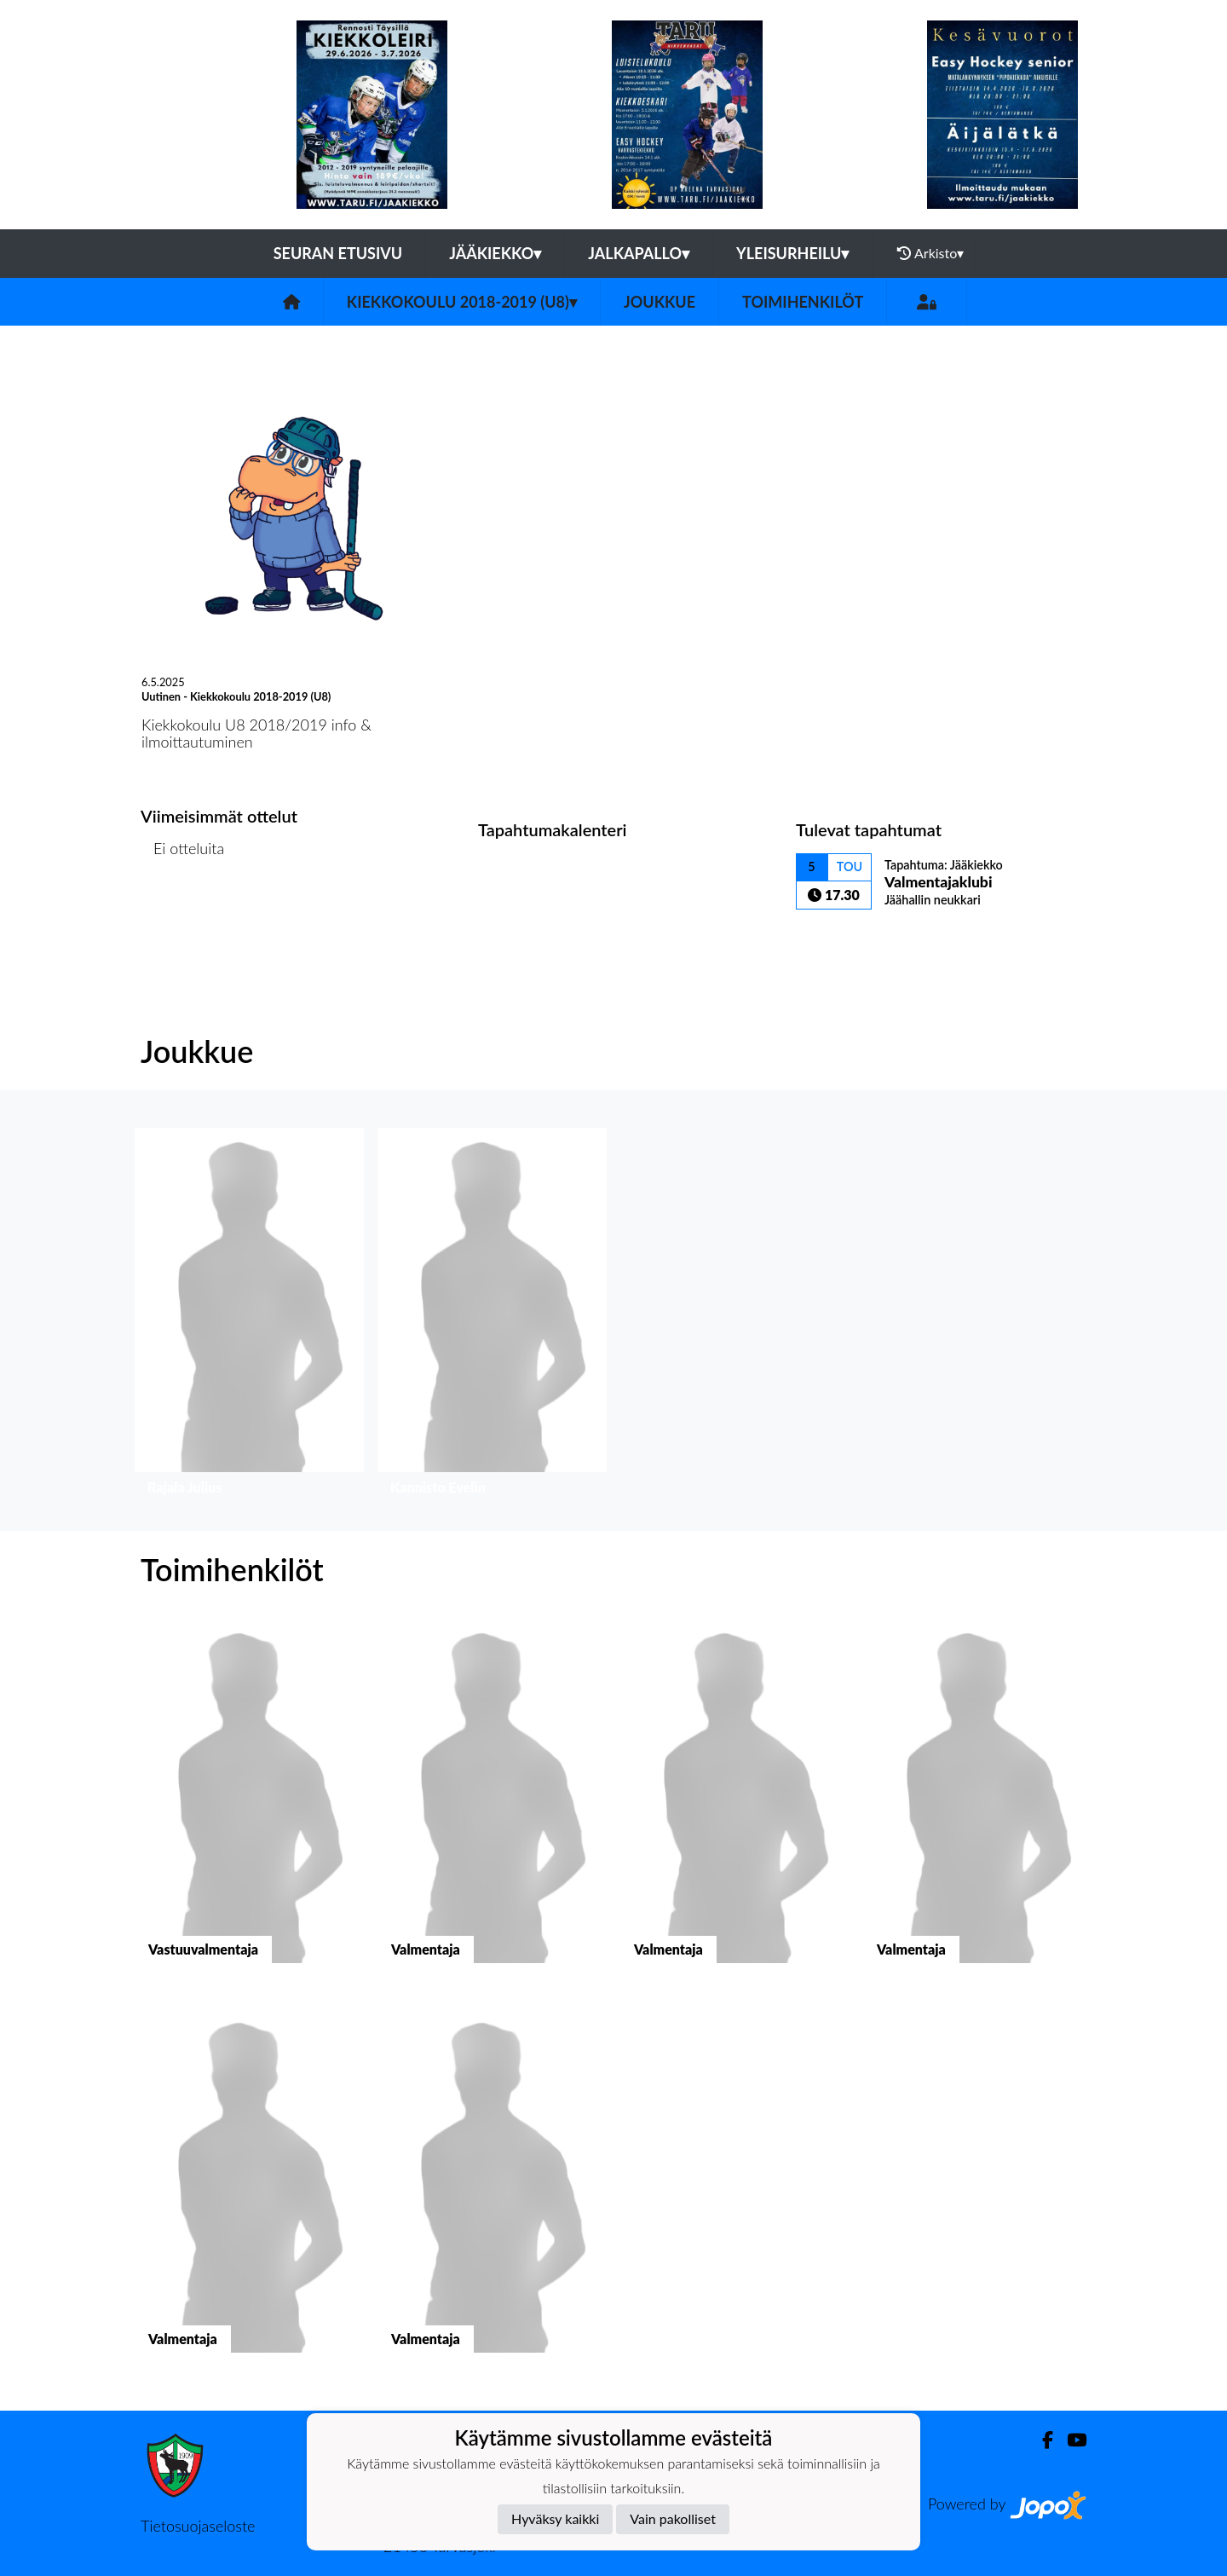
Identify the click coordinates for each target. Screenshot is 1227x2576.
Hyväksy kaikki (555, 2518)
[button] (249, 1315)
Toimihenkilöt (802, 301)
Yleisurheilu (792, 253)
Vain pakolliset (673, 2518)
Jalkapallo (638, 253)
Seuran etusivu (338, 253)
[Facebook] (1040, 2440)
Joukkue (659, 301)
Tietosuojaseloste (198, 2525)
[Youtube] (1069, 2440)
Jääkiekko (495, 253)
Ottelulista (183, 914)
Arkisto (930, 253)
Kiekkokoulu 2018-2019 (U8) (462, 301)
